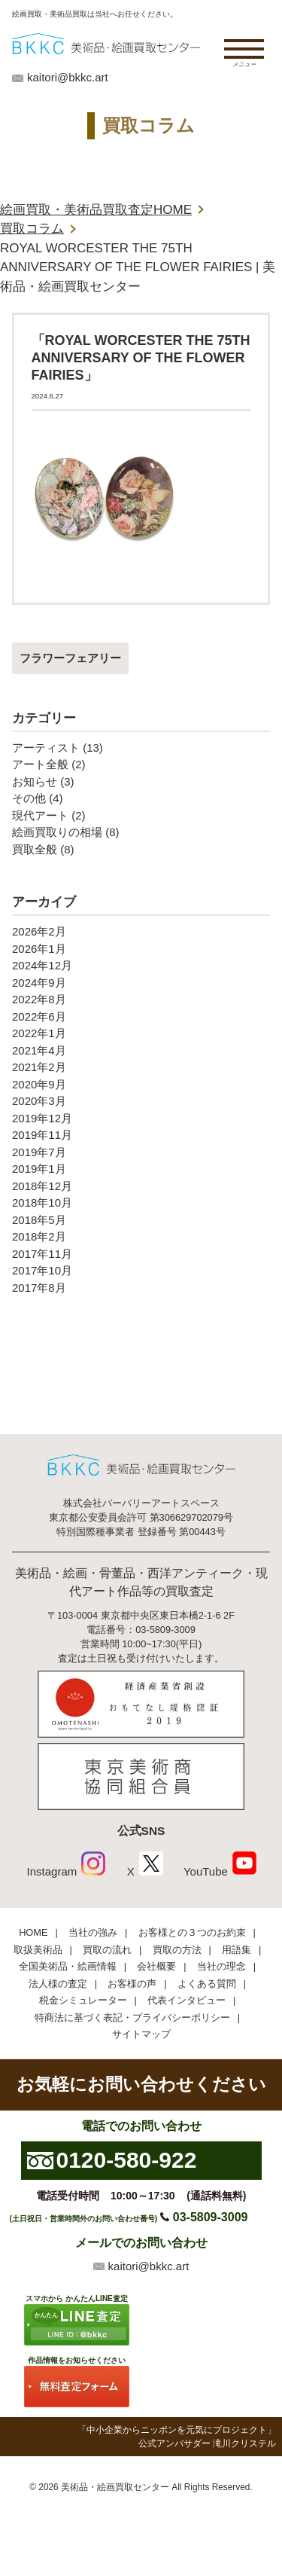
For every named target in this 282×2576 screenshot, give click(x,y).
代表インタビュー (186, 2000)
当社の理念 (221, 1966)
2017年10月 (42, 1270)
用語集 (236, 1949)
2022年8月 (39, 999)
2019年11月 (42, 1134)
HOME (33, 1932)
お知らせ (34, 781)
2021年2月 (39, 1067)
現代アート (40, 815)
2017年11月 (42, 1253)
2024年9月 (39, 982)
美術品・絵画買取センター (115, 2487)
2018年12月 (42, 1186)
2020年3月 (39, 1100)
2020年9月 (39, 1084)
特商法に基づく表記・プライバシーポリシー (132, 2017)
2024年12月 (42, 965)
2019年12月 (42, 1118)
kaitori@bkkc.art (67, 77)
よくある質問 (206, 1983)
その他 (29, 798)
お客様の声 (132, 1983)
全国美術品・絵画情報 (68, 1966)
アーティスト (46, 747)
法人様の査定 (58, 1983)
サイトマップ (141, 2034)
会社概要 (156, 1966)
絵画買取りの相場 (57, 832)
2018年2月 (39, 1236)
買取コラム (32, 228)
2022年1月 (39, 1033)
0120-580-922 (126, 2159)
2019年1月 (39, 1168)
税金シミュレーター (83, 2000)
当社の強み (92, 1932)
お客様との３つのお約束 (192, 1932)
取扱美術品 (38, 1949)
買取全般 (34, 849)
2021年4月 (39, 1050)
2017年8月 (39, 1287)
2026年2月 (39, 931)
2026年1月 (39, 948)
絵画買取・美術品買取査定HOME (96, 210)
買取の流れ (107, 1949)
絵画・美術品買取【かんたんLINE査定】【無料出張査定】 (106, 43)
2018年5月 (39, 1219)
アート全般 (40, 764)
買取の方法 (177, 1949)
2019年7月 (39, 1152)
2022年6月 (39, 1016)
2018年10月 (42, 1202)
